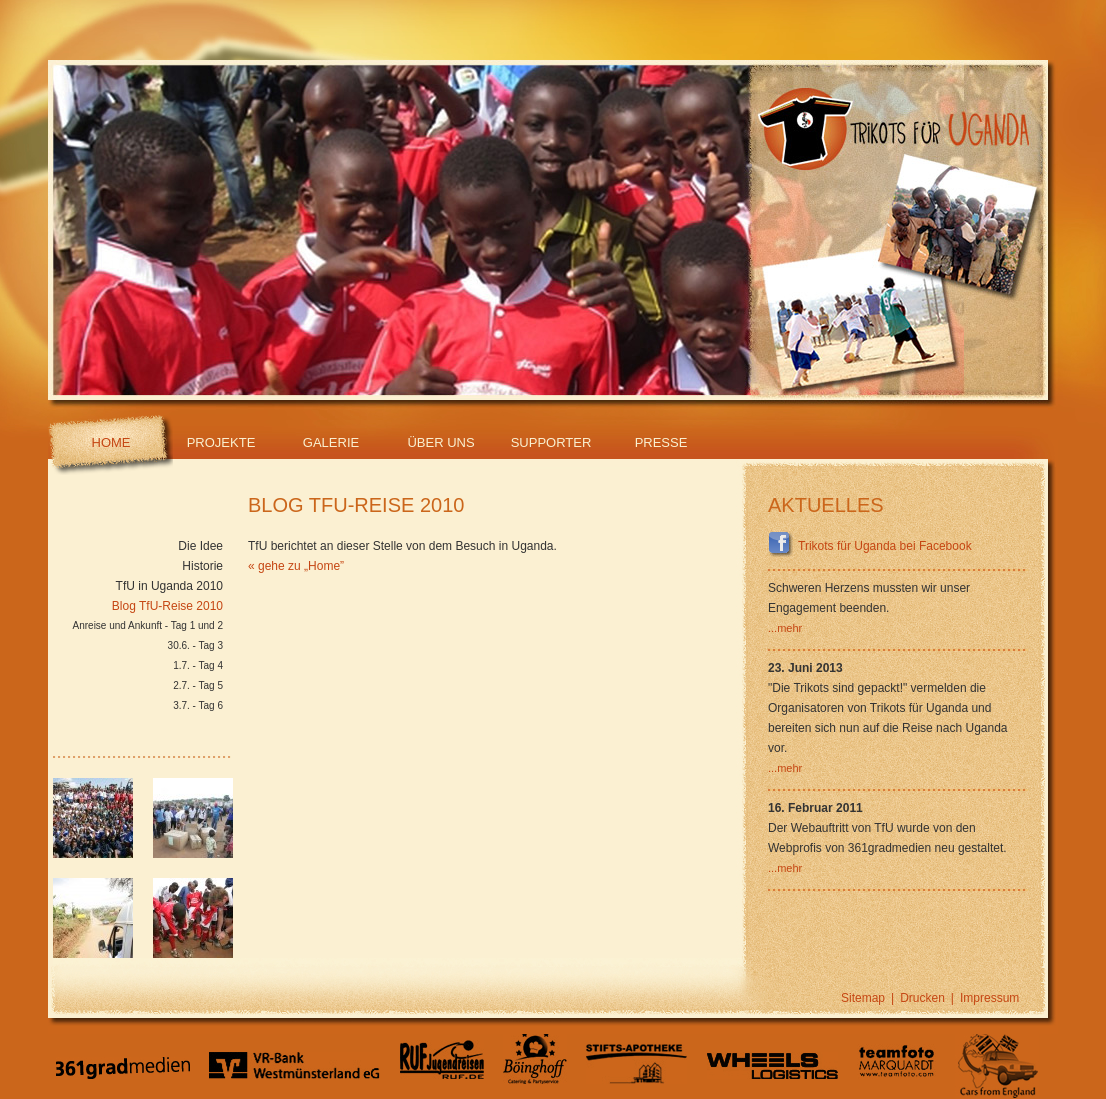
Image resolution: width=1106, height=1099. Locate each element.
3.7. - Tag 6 (198, 705)
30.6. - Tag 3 (195, 645)
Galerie (331, 442)
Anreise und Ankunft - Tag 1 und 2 (148, 625)
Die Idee (200, 546)
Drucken (922, 998)
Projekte (221, 442)
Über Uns (440, 442)
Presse (661, 442)
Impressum (989, 998)
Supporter (551, 442)
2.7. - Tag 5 (198, 685)
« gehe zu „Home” (296, 566)
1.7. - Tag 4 (198, 665)
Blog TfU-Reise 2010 (167, 606)
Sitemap (863, 998)
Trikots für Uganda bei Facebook (870, 546)
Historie (202, 566)
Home (111, 442)
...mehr (785, 628)
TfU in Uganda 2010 (169, 586)
